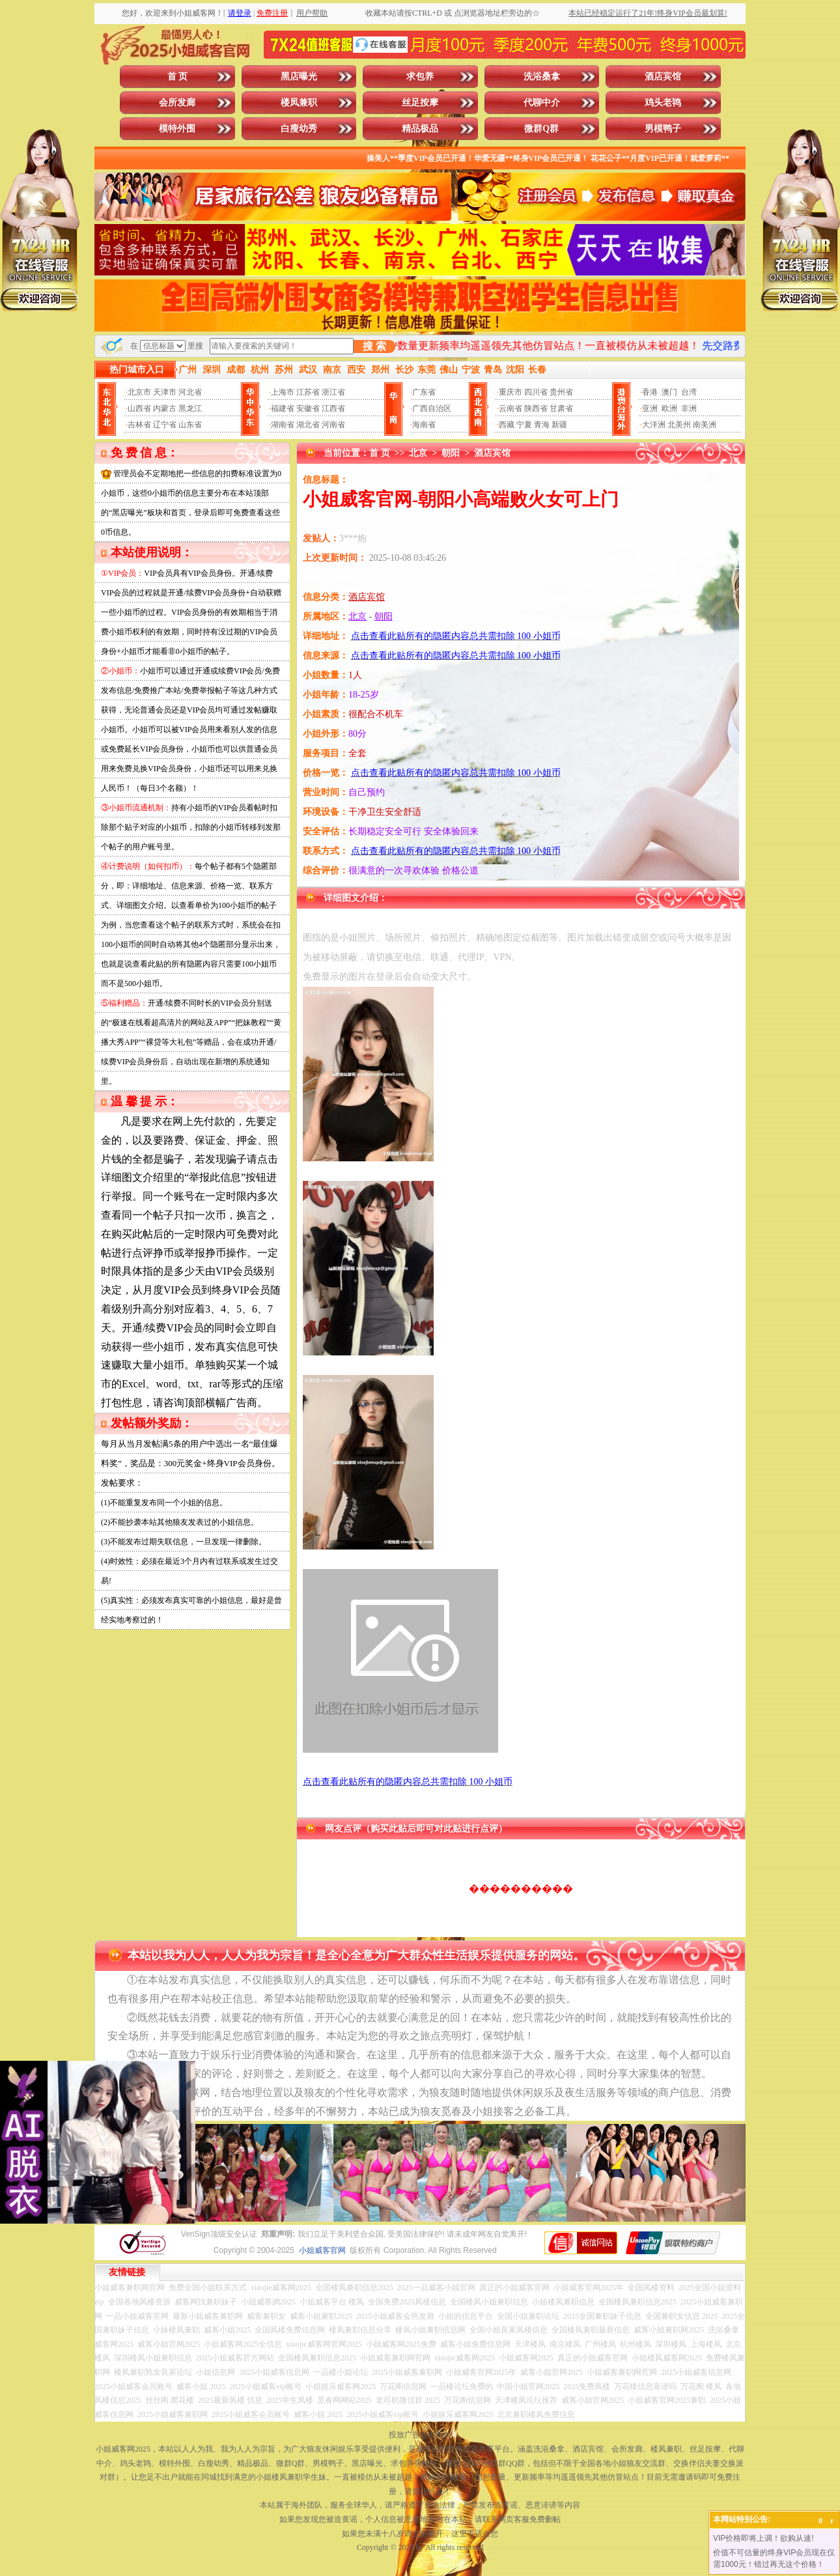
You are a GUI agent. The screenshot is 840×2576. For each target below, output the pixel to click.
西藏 (506, 424)
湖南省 (282, 424)
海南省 (424, 424)
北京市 (139, 392)
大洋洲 (653, 424)
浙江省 (333, 392)
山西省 (139, 408)
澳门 (669, 392)
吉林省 (139, 424)
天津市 (164, 392)
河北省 (190, 392)
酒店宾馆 (663, 76)
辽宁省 (164, 424)
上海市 (282, 392)
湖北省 (308, 424)
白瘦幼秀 (299, 129)
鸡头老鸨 (663, 102)
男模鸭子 (663, 129)
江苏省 (308, 392)
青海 (542, 424)
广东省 (424, 392)
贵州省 (561, 392)
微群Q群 (541, 129)
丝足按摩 (420, 102)
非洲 (689, 408)
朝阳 (450, 453)
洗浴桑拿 (542, 76)
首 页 (177, 76)
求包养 (420, 76)
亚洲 (650, 408)
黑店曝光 (299, 76)
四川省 (536, 392)
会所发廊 (177, 102)
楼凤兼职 (299, 102)
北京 (418, 453)
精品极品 (420, 129)
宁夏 (524, 424)
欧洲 (669, 408)
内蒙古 (164, 408)
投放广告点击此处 (420, 2434)
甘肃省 (561, 408)
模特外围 (177, 129)
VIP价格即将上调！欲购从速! (763, 2538)
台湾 (689, 392)
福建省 (282, 408)
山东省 (190, 424)
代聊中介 (542, 102)
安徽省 (308, 408)
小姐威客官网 (322, 2250)
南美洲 (704, 424)
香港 (650, 392)
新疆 (559, 424)
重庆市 (510, 392)
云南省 (510, 408)
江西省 (333, 408)
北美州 (679, 424)
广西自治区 (431, 408)
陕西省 (536, 408)
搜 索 (374, 346)
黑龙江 (190, 408)
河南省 (333, 424)
